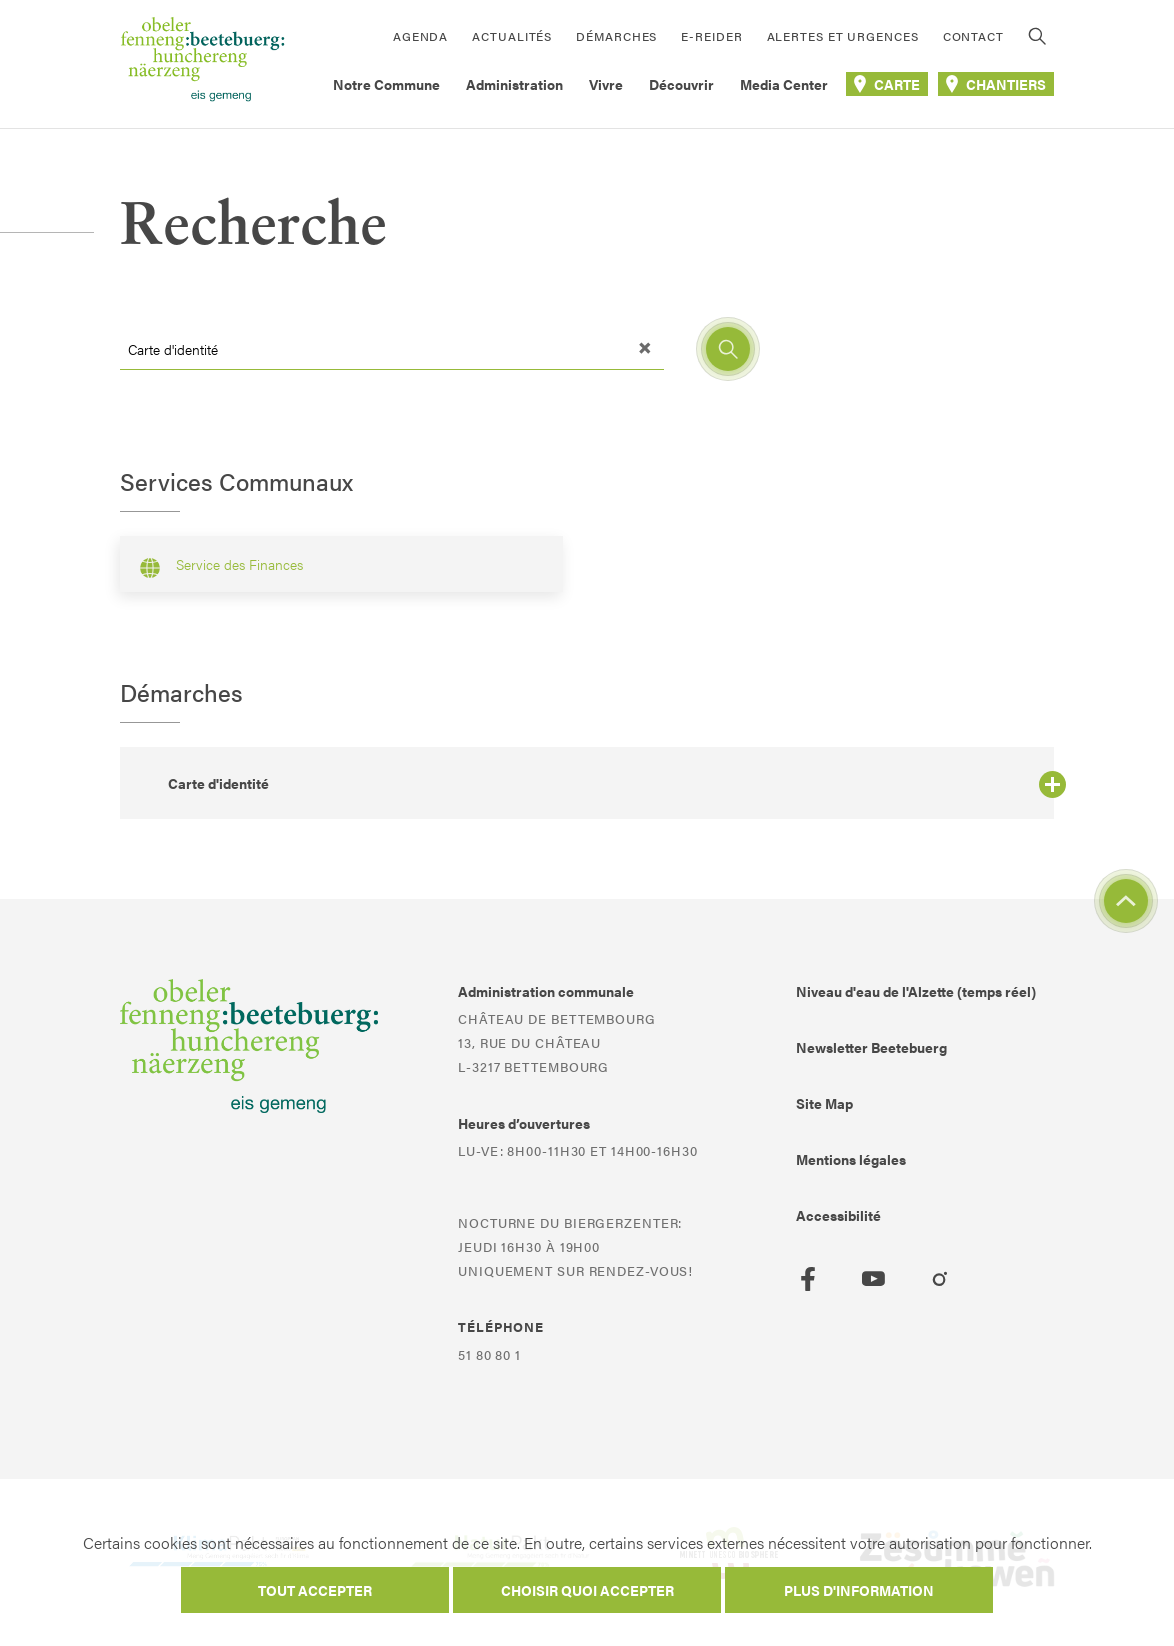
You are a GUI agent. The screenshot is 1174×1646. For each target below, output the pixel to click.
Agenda (420, 36)
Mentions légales (851, 1159)
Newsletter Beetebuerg (871, 1047)
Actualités (512, 36)
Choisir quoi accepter (587, 1590)
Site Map (824, 1103)
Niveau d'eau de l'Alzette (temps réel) (916, 991)
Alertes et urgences (843, 36)
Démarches (616, 36)
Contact (973, 36)
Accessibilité (838, 1215)
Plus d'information (859, 1590)
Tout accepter (315, 1590)
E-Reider (711, 36)
